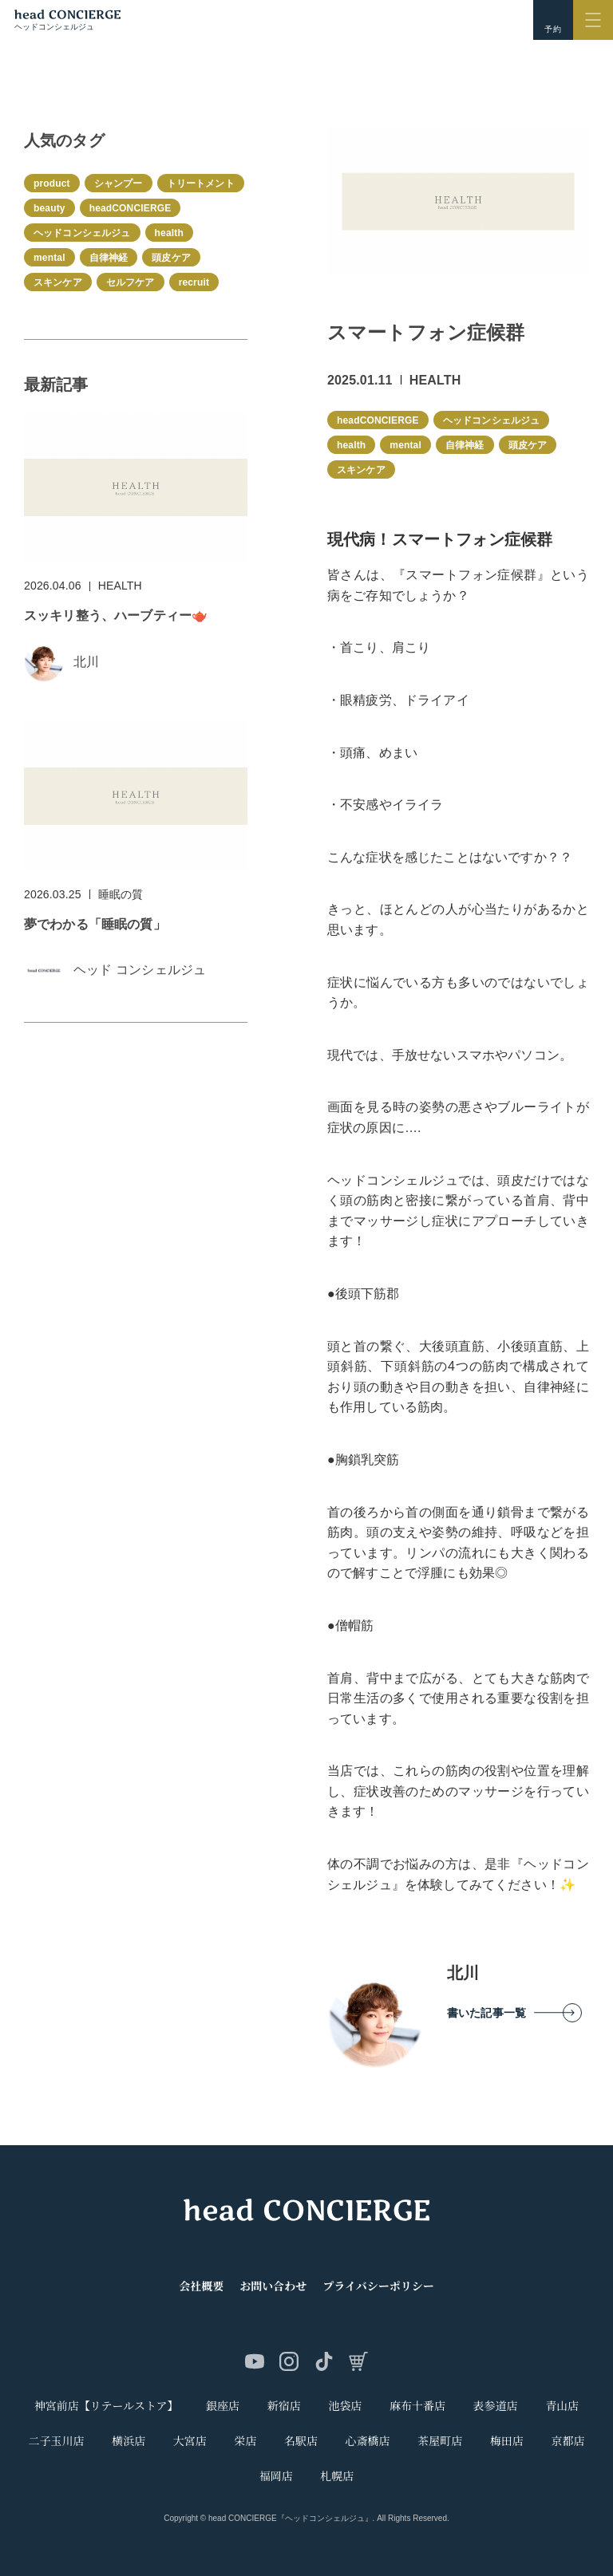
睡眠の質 (121, 894)
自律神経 (464, 445)
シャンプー (118, 183)
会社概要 (201, 2286)
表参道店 (495, 2406)
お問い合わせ (272, 2286)
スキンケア (361, 469)
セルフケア (130, 282)
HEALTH (435, 380)
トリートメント (201, 183)
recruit (194, 282)
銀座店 (222, 2406)
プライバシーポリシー (377, 2286)
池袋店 (345, 2406)
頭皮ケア (528, 445)
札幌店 (337, 2476)
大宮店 (190, 2441)
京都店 (567, 2441)
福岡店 (276, 2476)
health (351, 445)
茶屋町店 (439, 2441)
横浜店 (128, 2441)
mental (405, 445)
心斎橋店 (368, 2441)
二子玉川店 (57, 2441)
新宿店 (284, 2406)
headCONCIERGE (378, 420)
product (52, 183)
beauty (49, 208)
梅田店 (507, 2441)
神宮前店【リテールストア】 (106, 2406)
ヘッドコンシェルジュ (491, 420)
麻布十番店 (417, 2406)
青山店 (562, 2406)
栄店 (245, 2441)
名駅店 (301, 2441)
